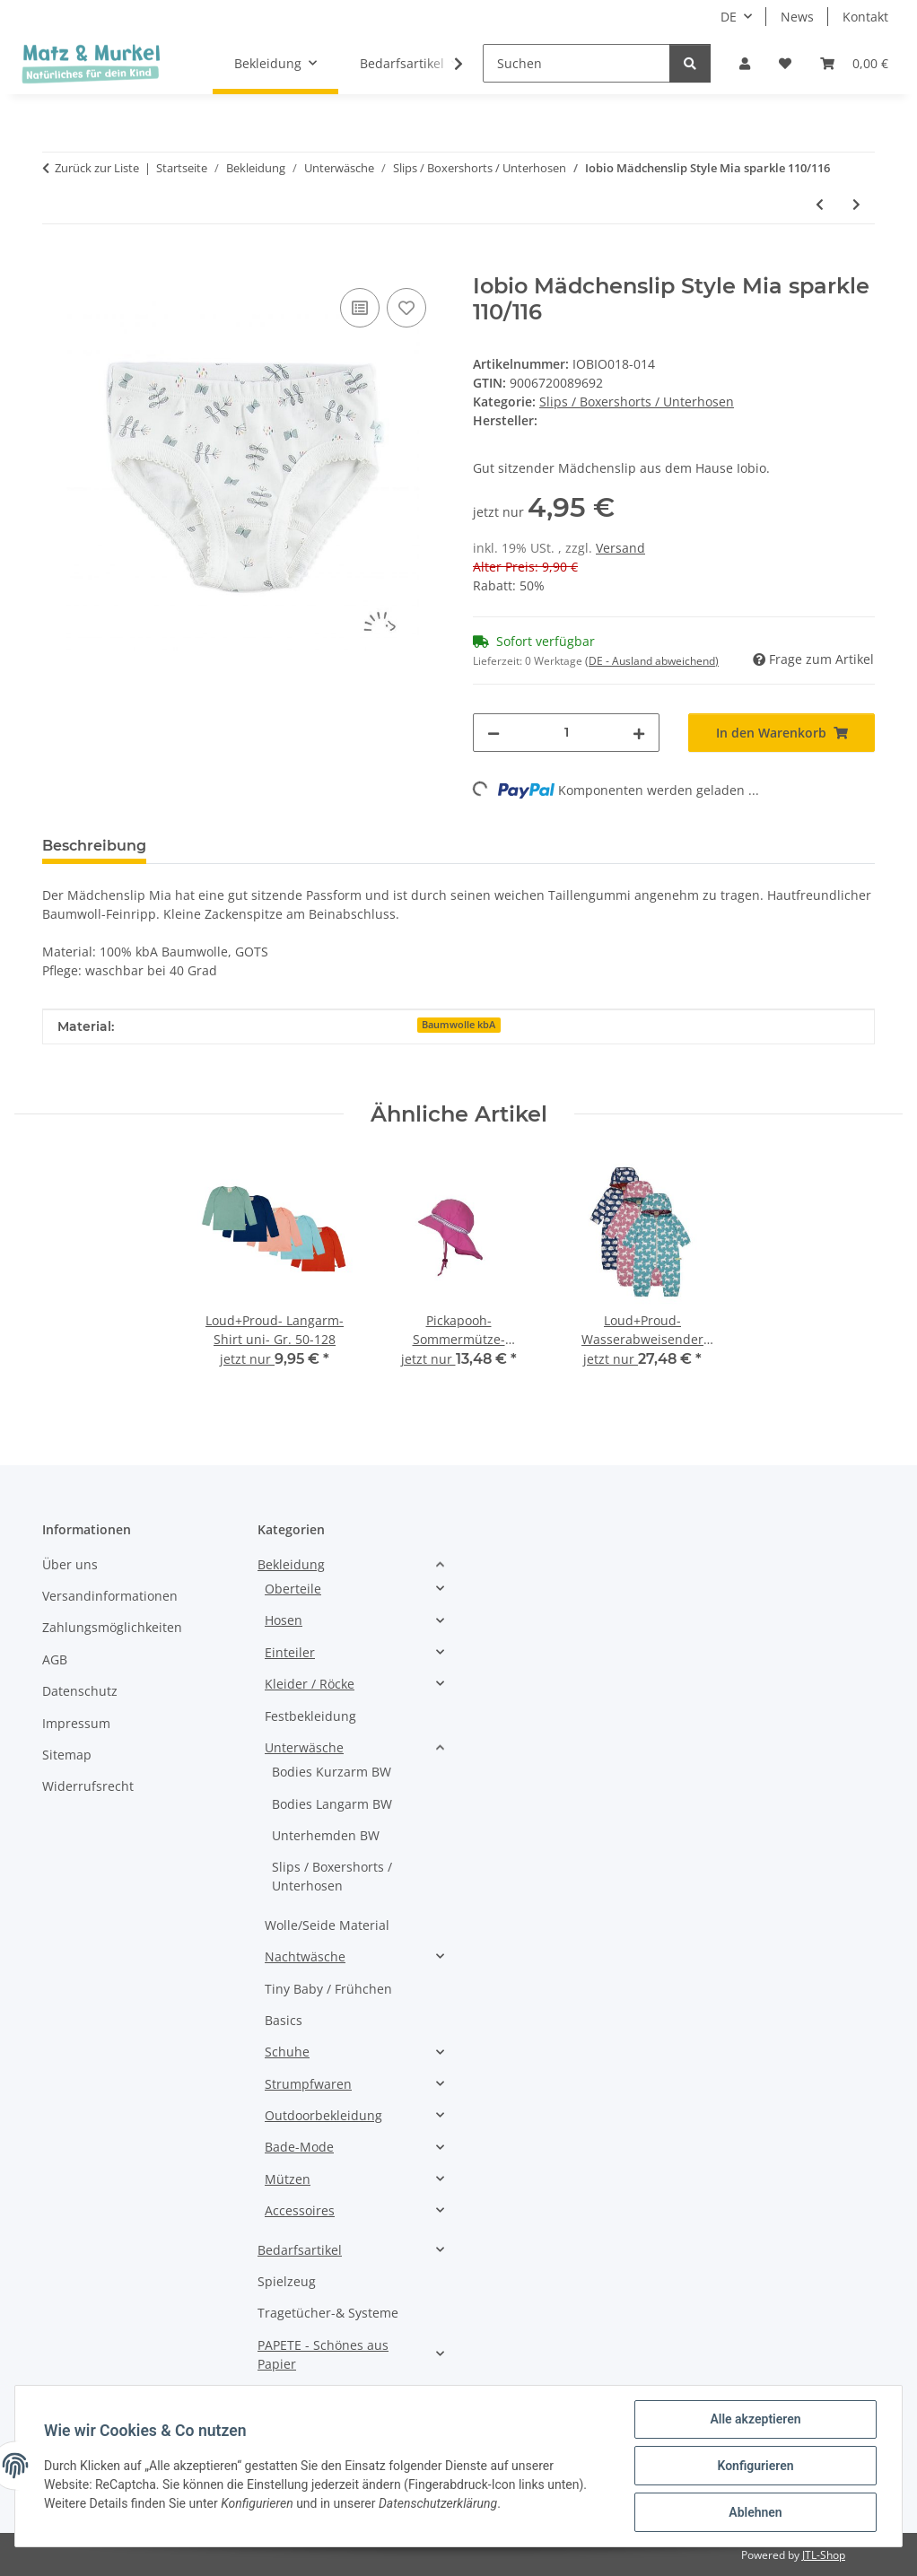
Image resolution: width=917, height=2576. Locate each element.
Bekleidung (291, 1564)
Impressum (76, 1723)
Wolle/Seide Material (327, 1925)
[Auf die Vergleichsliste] (360, 307)
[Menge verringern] (493, 732)
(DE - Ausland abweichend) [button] (652, 660)
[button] (744, 63)
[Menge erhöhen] (639, 732)
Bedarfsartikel (300, 2249)
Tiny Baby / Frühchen (328, 1988)
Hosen (283, 1620)
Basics (283, 2020)
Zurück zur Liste (97, 168)
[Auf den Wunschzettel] (406, 307)
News (797, 16)
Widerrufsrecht (88, 1785)
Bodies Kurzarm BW (331, 1771)
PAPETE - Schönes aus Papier (323, 2354)
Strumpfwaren (308, 2083)
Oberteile (293, 1588)
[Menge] (566, 732)
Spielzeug (287, 2281)
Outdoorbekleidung (323, 2115)
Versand (620, 547)
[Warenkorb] (854, 63)
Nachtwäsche (305, 1956)
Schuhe (287, 2051)
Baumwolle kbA (458, 1024)
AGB (54, 1659)
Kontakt (865, 16)
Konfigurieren (755, 2465)
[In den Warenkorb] (56, 264)
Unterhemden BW (326, 1835)
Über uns (70, 1564)
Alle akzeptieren (755, 2419)
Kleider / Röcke (309, 1683)
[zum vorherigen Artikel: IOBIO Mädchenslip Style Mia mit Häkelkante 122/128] (819, 204)
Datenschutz (80, 1690)
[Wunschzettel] (785, 63)
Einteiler (290, 1652)
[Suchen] (576, 63)
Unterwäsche (304, 1747)
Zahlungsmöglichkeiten (112, 1627)
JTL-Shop (823, 2555)
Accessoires (300, 2210)
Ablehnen (755, 2512)
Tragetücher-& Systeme (328, 2312)
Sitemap (67, 1754)
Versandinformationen (110, 1595)
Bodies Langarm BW (332, 1803)
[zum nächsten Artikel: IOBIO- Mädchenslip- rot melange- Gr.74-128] (856, 204)
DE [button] (728, 16)
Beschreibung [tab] (94, 845)
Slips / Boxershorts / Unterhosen (636, 401)
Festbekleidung (310, 1716)
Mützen (287, 2178)
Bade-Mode (299, 2146)
